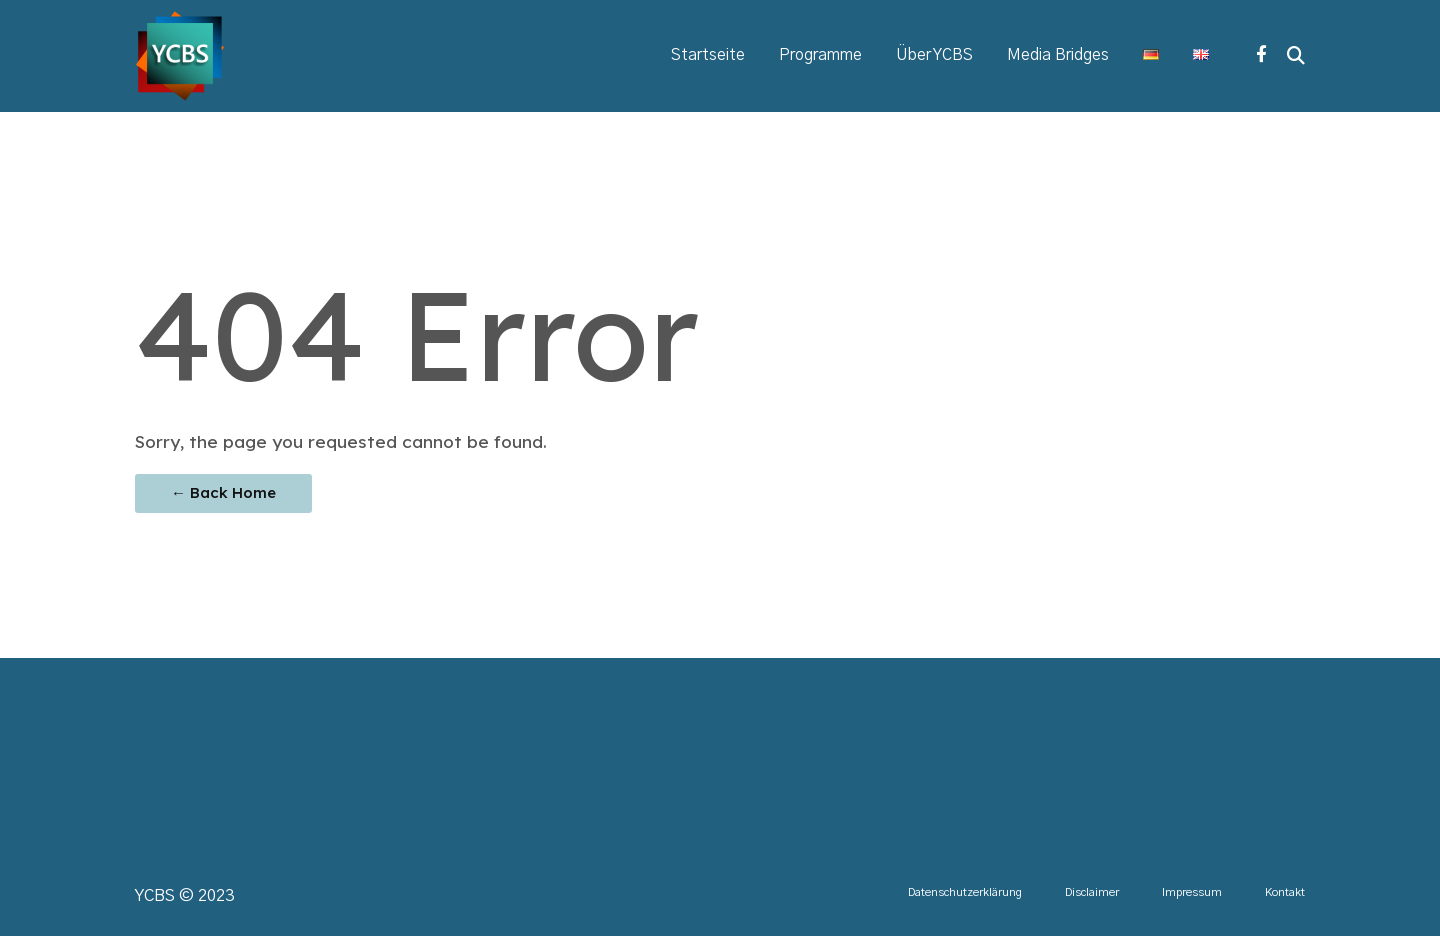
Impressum (1192, 892)
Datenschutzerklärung (965, 892)
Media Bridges (1058, 55)
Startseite (708, 55)
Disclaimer (1092, 892)
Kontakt (1285, 892)
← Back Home (223, 492)
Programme (820, 55)
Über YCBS (934, 55)
